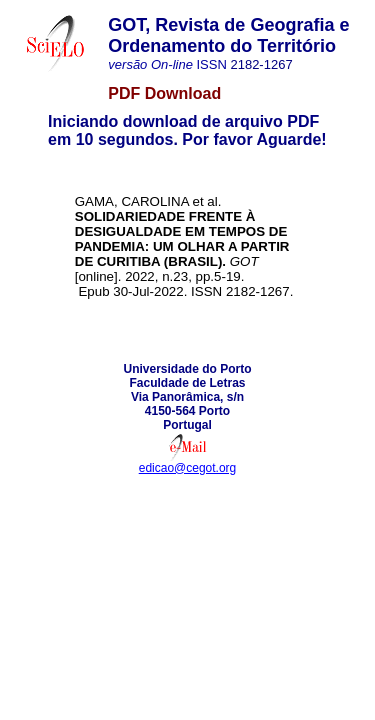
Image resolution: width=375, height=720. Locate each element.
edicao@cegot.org (188, 468)
